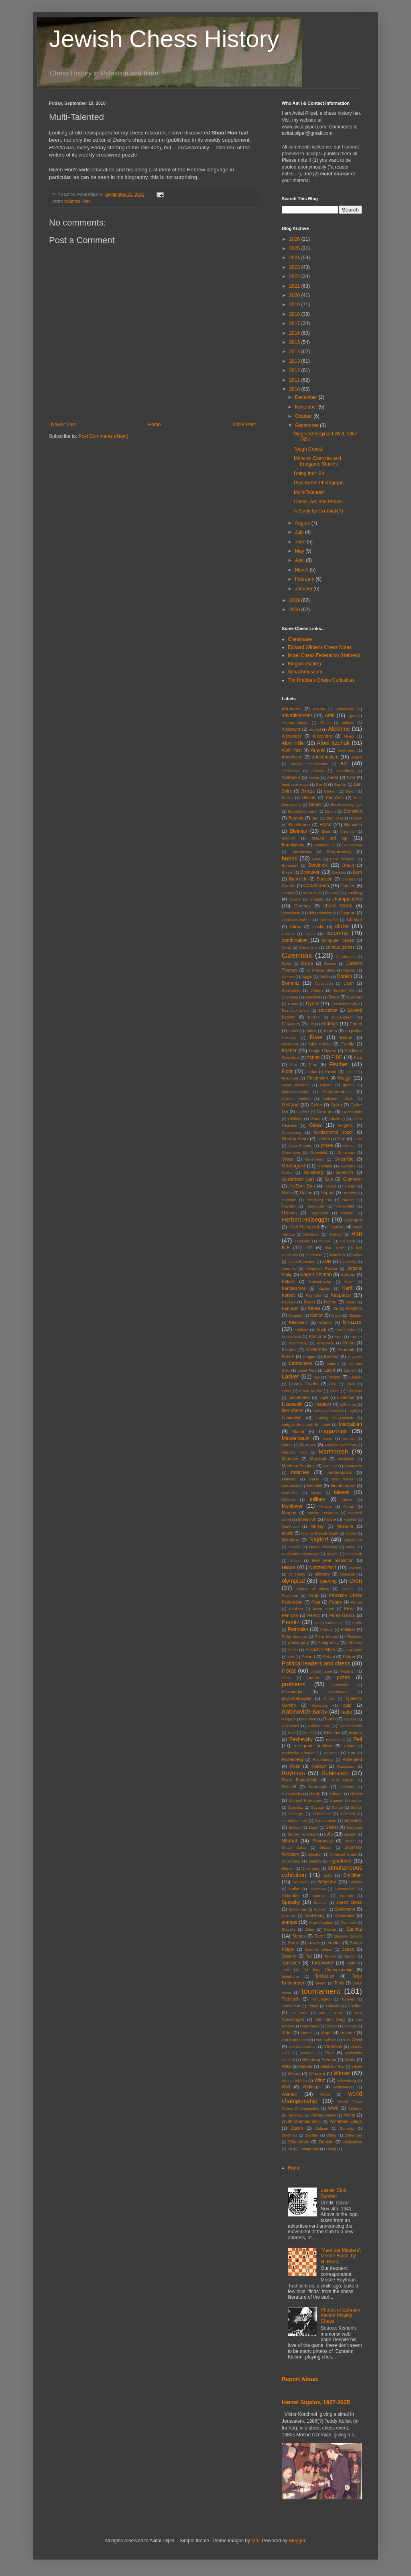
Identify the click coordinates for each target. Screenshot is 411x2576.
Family (347, 1043)
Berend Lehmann (302, 811)
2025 (295, 248)
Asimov (317, 771)
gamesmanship (295, 1092)
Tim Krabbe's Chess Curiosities (321, 680)
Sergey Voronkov (302, 1834)
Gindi (315, 1118)
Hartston (289, 1200)
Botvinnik (318, 865)
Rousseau (345, 1766)
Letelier (356, 1377)
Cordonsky (308, 947)
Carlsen (347, 885)
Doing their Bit (309, 473)
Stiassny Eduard (348, 1936)
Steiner (330, 1929)
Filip (358, 1057)
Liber (334, 1391)
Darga (307, 963)
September (307, 425)
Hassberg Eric (319, 1200)
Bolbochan (353, 845)
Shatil (349, 1841)
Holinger (335, 1234)
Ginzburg (337, 1118)
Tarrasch (291, 1963)
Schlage (296, 1814)
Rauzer (350, 1719)
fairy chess (320, 1043)
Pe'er (349, 1608)
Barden (330, 791)
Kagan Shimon (316, 1274)
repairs (355, 1732)
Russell (289, 1786)
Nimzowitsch (322, 1567)
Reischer (332, 1732)
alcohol (315, 729)
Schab (337, 1807)
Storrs (293, 1942)
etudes (330, 1030)
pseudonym (338, 1692)
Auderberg (345, 771)
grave (327, 1145)
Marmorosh (333, 1451)
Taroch (350, 1956)
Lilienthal (345, 1397)
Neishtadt (354, 1553)
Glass (315, 1125)
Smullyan (300, 1882)
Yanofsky (295, 2115)
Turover (347, 1999)
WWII (333, 2108)
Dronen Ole (344, 990)
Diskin (324, 976)
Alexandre (322, 736)
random (309, 1719)
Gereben (325, 1111)
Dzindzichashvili (295, 1010)
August (303, 523)
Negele (332, 1553)
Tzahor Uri (291, 2006)
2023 (295, 267)
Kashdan (313, 1295)
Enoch (356, 1023)
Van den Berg (330, 2019)
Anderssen (292, 756)
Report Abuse (300, 2379)
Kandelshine (293, 1288)
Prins (286, 1677)
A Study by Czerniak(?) (318, 511)
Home (154, 424)
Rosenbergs (323, 1759)
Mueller (350, 1519)
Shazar (325, 1847)
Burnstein (298, 878)
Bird (314, 818)
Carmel (288, 893)
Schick (356, 1807)
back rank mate (295, 784)
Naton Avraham (323, 1547)
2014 (295, 351)
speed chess (349, 1902)
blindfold (347, 831)
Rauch (329, 1718)
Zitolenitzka (352, 2142)
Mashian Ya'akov (298, 1465)
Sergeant (354, 1827)
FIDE (337, 1057)
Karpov (288, 1295)
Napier (294, 1547)
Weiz (286, 2066)
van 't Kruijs (331, 2013)
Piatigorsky (328, 1642)
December (307, 397)
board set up (329, 838)
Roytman (293, 1773)
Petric (357, 1622)
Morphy (289, 1512)
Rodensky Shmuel (298, 1753)
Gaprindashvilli (337, 1091)
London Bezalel (326, 1411)
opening (328, 1581)
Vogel (326, 2032)
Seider (332, 1827)
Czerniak (297, 955)
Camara (349, 879)
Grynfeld (324, 1166)
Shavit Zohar (294, 1847)
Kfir (335, 1308)
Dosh (349, 983)
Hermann (353, 1220)
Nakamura (353, 1540)
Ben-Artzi (335, 797)
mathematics (340, 1472)
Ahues (324, 722)
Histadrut (336, 1226)
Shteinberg (291, 1861)
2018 (295, 314)
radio (346, 1712)
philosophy (298, 1642)
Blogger (297, 2540)
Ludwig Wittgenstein (334, 1417)
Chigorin (347, 912)
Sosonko (290, 1895)
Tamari (330, 1956)
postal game (321, 1671)
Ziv (290, 2149)
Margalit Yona (294, 1452)
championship (347, 899)
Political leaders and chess (316, 1663)
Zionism (326, 2141)
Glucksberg (291, 1132)
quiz (347, 1705)
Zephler (312, 2135)
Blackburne (299, 824)
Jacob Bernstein (301, 1261)
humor (324, 1241)
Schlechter (322, 1814)
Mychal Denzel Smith (319, 1533)
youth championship (301, 2121)
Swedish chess (318, 1949)
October (304, 416)
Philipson (354, 1636)
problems (293, 1684)
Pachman (290, 1595)
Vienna (307, 2033)
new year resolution (333, 1560)
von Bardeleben (295, 2039)
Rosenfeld (352, 1759)
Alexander (291, 736)
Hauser (348, 1200)
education (327, 1010)
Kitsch (336, 1315)
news (288, 1567)
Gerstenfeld (352, 1112)
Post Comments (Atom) (103, 436)
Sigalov (315, 1861)
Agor (351, 716)
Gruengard (293, 1166)
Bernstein (353, 811)
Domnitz (290, 983)
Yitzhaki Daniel (323, 2115)
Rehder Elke (319, 1726)
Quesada (320, 1705)
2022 (295, 276)
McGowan (290, 1486)
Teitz (286, 1970)
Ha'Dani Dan (302, 1185)
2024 (295, 257)
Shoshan (315, 1854)
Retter (349, 1746)
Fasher (289, 1050)
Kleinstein (298, 1322)
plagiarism (353, 1649)
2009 (295, 600)
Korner (356, 1336)
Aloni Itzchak (333, 743)
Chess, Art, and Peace (318, 501)
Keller (351, 1302)
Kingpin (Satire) (304, 664)
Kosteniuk (325, 1343)
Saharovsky (292, 1793)
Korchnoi (317, 1336)
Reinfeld (310, 1732)
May (300, 551)
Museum (344, 1526)
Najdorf (318, 1539)
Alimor (349, 736)
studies (335, 1942)
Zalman (321, 2128)
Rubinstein (335, 1773)
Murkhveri (290, 1526)
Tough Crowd (308, 449)
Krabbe (289, 1349)
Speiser (320, 1909)
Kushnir (331, 1356)
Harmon (349, 1193)
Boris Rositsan (343, 859)
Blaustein (353, 824)
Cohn (310, 933)
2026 (295, 239)
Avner (332, 777)
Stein (309, 1929)
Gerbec (303, 1112)
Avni (351, 777)
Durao (293, 1004)
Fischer (338, 1064)
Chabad (317, 899)
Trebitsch (290, 1999)
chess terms (338, 906)
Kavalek (288, 1302)
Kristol (288, 1356)
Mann (327, 1438)
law (316, 1377)
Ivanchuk (337, 1254)
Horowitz (302, 1241)
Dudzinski (313, 997)
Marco (287, 1445)
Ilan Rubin (334, 1248)
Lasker (290, 1376)
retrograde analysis (312, 1745)
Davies (330, 963)
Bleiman (298, 831)
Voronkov (333, 2046)
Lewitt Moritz (310, 1391)
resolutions (335, 1739)
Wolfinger (312, 2086)
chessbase (291, 913)
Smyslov (327, 1882)
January (304, 589)
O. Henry (297, 1574)
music (287, 1533)
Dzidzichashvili (343, 1004)
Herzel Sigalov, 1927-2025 (316, 2402)
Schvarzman (325, 1820)
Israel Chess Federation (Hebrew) (324, 655)
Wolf (286, 2086)
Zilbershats (298, 2141)
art (343, 763)
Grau (358, 1139)
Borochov (290, 865)
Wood (325, 2094)
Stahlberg (314, 1915)
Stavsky (288, 1929)
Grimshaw (345, 1152)
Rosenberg (292, 1759)
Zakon (297, 2128)
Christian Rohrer (296, 919)
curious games (340, 947)
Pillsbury (355, 1643)
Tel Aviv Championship (327, 1969)
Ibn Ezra (347, 1241)
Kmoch (325, 1322)
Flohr (287, 1071)
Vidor (287, 2032)
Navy (350, 1547)
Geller (336, 1104)
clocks (318, 926)
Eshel (293, 1031)
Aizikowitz (291, 729)
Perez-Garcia (342, 1615)
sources (319, 1895)
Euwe (316, 1037)
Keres (313, 1308)
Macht (298, 1431)
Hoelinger (311, 1234)
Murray (317, 1526)
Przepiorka (292, 1691)
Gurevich (344, 1172)
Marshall (318, 1458)
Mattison (289, 1479)
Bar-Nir (340, 784)
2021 (295, 286)
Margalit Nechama (340, 1445)
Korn (339, 1336)
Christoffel (329, 919)
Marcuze (308, 1444)
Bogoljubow (293, 844)
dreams (316, 990)
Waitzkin (307, 2053)
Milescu (288, 1499)
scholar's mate (294, 1820)
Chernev (302, 905)
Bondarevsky (339, 851)
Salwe (356, 1793)
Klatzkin (355, 1315)
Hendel (347, 1213)
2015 (295, 342)
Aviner (314, 777)
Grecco (349, 1145)
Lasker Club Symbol (333, 2193)
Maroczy (290, 1458)
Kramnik (346, 1349)
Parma (356, 1602)
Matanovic (353, 1466)
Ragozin (289, 1719)
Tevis (339, 1982)
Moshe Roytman (323, 1513)
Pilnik (292, 1649)
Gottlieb (323, 1139)
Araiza (356, 757)
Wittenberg (346, 2080)
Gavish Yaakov (296, 1098)
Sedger (295, 1827)
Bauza (287, 797)
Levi (332, 1384)
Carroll (334, 893)
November (307, 407)
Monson (325, 1506)
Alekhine (339, 729)
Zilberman (353, 2135)
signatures (340, 1861)
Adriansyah (344, 709)
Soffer (294, 1889)
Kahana (347, 1274)
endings (329, 1024)
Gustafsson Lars (298, 1179)
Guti (329, 1179)
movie (330, 1519)
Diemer (288, 976)
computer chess (338, 940)
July (300, 532)
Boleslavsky (301, 852)
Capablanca (316, 885)
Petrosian (298, 1629)
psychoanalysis (296, 1698)
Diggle (306, 976)
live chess (292, 1410)
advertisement (297, 715)
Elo (311, 1024)
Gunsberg (313, 1172)
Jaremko (289, 1268)
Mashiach (346, 1459)
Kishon (317, 1315)
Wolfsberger (343, 2087)
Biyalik (356, 818)
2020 (295, 295)
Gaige (344, 1078)
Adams (319, 709)
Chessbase (300, 639)
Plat (291, 1657)
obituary (322, 1574)
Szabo (348, 1949)
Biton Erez (335, 818)
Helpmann (319, 1213)
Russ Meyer (342, 1780)
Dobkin (344, 976)
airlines (348, 722)
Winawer (317, 2073)
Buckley (339, 872)
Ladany (333, 1363)
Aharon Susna (295, 722)
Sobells (356, 1882)
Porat (288, 1670)
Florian (311, 1071)
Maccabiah (350, 1424)
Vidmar (350, 2026)
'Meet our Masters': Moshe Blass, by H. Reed (341, 2256)
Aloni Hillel (293, 743)
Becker (309, 797)
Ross (295, 1766)
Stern (319, 1936)
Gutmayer (352, 1179)
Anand (318, 750)
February (305, 579)
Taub (351, 1963)
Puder (329, 1698)
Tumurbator (321, 1999)
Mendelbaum (342, 1485)
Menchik (314, 1485)
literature (323, 1404)
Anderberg (347, 750)
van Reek (310, 2026)
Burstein (325, 878)
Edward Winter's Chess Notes (320, 647)
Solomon (317, 1889)
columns (72, 201)
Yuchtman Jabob (345, 2121)
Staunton (348, 1922)
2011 (295, 380)
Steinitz (354, 1929)
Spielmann (345, 1909)
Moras (348, 1506)
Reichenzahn (351, 1726)
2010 (295, 389)
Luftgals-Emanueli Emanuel (306, 1424)
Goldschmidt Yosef (333, 1132)
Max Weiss (343, 1479)
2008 (295, 609)
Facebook (290, 1044)
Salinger (336, 1793)
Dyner (312, 1003)
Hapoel (327, 1192)
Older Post (244, 424)
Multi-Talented (309, 492)
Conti (286, 947)
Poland (308, 1656)
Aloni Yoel (291, 750)
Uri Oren (299, 2013)
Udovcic (333, 2006)
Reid (292, 1732)
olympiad (293, 1581)
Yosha (350, 2114)
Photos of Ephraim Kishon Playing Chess (340, 2315)
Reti (358, 1739)
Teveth (320, 1983)
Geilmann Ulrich (338, 1098)
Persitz (290, 1622)
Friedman (290, 1078)
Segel (313, 1827)
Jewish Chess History (164, 38)
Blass (325, 824)
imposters (313, 1254)
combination (295, 940)
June (301, 542)
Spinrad (288, 1915)
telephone (290, 1976)
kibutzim (354, 1308)
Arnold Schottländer (309, 764)
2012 (295, 370)
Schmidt (348, 1814)
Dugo (334, 996)
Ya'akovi (355, 2108)
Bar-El (321, 784)
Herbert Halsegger (306, 1219)
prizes (343, 1677)
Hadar (350, 1186)
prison (313, 1677)
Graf (341, 1138)
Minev (347, 1499)
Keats (309, 1301)
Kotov (348, 1342)
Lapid (329, 1370)
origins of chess (313, 1588)
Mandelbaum (295, 1438)
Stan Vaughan (321, 1922)
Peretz (313, 1615)
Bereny (330, 811)
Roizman (331, 1753)
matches (300, 1472)
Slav (328, 1875)
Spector (320, 1902)
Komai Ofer (346, 1330)
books (289, 858)
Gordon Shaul (295, 1138)
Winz (319, 2080)
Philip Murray (326, 1636)
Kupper (309, 1356)
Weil (329, 2052)
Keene (330, 1301)
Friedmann (317, 1078)
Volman (347, 2032)
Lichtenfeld (299, 1397)
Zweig (331, 2149)
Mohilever (292, 1506)
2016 (295, 333)
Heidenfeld (345, 1206)
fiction (313, 1057)
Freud (351, 1071)
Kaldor (288, 1281)
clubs (342, 926)
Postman (348, 1671)
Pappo (335, 1602)
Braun (348, 865)
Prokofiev (341, 1685)
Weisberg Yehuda (319, 2059)
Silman (287, 1868)
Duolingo (354, 997)
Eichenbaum (342, 1017)
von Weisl (352, 2039)
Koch (321, 1329)
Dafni (286, 963)
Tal (308, 1956)
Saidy (314, 1793)
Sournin (346, 1895)
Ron (351, 1753)
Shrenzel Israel (343, 1854)
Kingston (295, 1315)
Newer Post (63, 424)
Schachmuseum (305, 672)
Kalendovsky (320, 1281)
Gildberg (295, 1118)
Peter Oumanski (329, 1622)
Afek (329, 715)
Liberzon (354, 1391)
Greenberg (291, 1152)
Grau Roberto (300, 1145)
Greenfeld (318, 1152)
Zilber (331, 2135)
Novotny (355, 1568)
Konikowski (291, 1336)
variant (331, 2026)
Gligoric (345, 1125)
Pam (315, 1602)
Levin (350, 1384)
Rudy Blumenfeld (299, 1779)
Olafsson (347, 1574)
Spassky (291, 1902)
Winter (342, 2073)
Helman (289, 1212)
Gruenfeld (343, 1159)
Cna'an (288, 933)
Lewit (286, 1391)
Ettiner (311, 1031)
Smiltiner (352, 1875)
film (293, 1064)
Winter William (294, 2080)
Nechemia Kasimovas (300, 1553)
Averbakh (291, 777)
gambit (348, 1085)
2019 (295, 304)
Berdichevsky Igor (346, 804)
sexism (350, 1834)
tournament (320, 1991)
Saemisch (317, 1786)
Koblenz (301, 1330)
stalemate (344, 1915)
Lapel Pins (306, 1370)
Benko (315, 804)
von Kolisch (326, 2039)
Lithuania (348, 1404)
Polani (329, 1656)
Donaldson (323, 983)
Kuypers (355, 1356)
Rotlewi (318, 1766)
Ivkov (357, 1254)
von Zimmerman (303, 2046)
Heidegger (315, 1206)
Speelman (297, 1909)
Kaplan (324, 1288)
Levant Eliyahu (304, 1383)
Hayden (288, 1206)
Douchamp (291, 990)
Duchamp (290, 997)
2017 (295, 323)
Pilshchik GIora (320, 1649)
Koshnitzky (298, 1343)
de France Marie (321, 970)
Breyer (287, 872)
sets (328, 1834)
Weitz (349, 2059)
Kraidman (316, 1349)
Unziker (354, 2005)
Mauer (314, 1479)
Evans (346, 1037)
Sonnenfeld (345, 1889)
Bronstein (310, 872)
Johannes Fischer (322, 1268)
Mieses (341, 1492)
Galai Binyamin (295, 1085)
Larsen (350, 1370)
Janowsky (347, 1261)
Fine (313, 1064)
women (289, 2094)
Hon (87, 201)
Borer (316, 859)
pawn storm (323, 1608)
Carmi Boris (311, 893)
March (302, 570)
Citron (295, 926)
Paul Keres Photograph (319, 483)
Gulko (287, 1172)
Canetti (288, 885)
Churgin (354, 919)
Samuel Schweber (346, 1800)
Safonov (347, 1787)
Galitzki (326, 1085)
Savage (317, 1807)
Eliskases (291, 1023)
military (317, 1499)
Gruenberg (314, 1159)
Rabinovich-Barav (305, 1711)
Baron (350, 791)
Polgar (349, 1656)
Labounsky (300, 1363)
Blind (326, 831)
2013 (295, 361)
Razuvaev (290, 1726)
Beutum (296, 817)
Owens (348, 1588)
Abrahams (291, 708)
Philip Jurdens (294, 1636)
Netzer (295, 1560)
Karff (347, 1288)
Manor (348, 1438)
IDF (308, 1247)
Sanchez (295, 1807)
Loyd (352, 1411)
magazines (333, 1431)
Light (324, 1397)
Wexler (305, 2066)
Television (324, 1976)
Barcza (308, 791)
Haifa (287, 1192)
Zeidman (289, 2135)
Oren (355, 1581)
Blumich (288, 838)
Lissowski (292, 1404)
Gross (287, 1159)
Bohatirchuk (324, 845)
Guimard (348, 1166)
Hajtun (306, 1192)
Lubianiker (292, 1417)
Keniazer (290, 1308)
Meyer (316, 1492)
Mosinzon (307, 1519)
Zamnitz (347, 2128)
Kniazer (352, 1322)
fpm (255, 2540)
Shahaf (289, 1841)
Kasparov (340, 1295)
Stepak (299, 1936)
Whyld (356, 2066)
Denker (349, 970)
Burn (357, 872)
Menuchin (290, 1492)
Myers (351, 1533)
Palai (313, 1595)
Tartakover (322, 1963)
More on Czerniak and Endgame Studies (317, 461)
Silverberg (310, 1868)
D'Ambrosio (346, 956)
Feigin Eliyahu (322, 1050)
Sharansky (322, 1840)
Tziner (313, 2006)
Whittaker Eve (332, 2066)
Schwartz (353, 1820)
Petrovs (327, 1629)
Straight (314, 1943)
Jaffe (327, 1261)
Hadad (330, 1186)
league (334, 1376)
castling (354, 892)
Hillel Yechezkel (304, 1226)
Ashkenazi (290, 771)
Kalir (349, 1281)
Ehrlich (313, 1017)
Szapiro (289, 1956)
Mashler (330, 1466)
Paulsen (296, 1608)
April (300, 560)
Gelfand (290, 1105)
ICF (285, 1247)
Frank (331, 1071)
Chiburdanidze (319, 913)
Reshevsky (301, 1739)
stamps (289, 1922)
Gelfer (316, 1104)
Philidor (348, 1629)
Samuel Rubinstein (305, 1800)
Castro (295, 899)
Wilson (294, 2073)
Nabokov (290, 1539)
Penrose (290, 1615)
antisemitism (324, 757)
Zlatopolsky (309, 2149)
